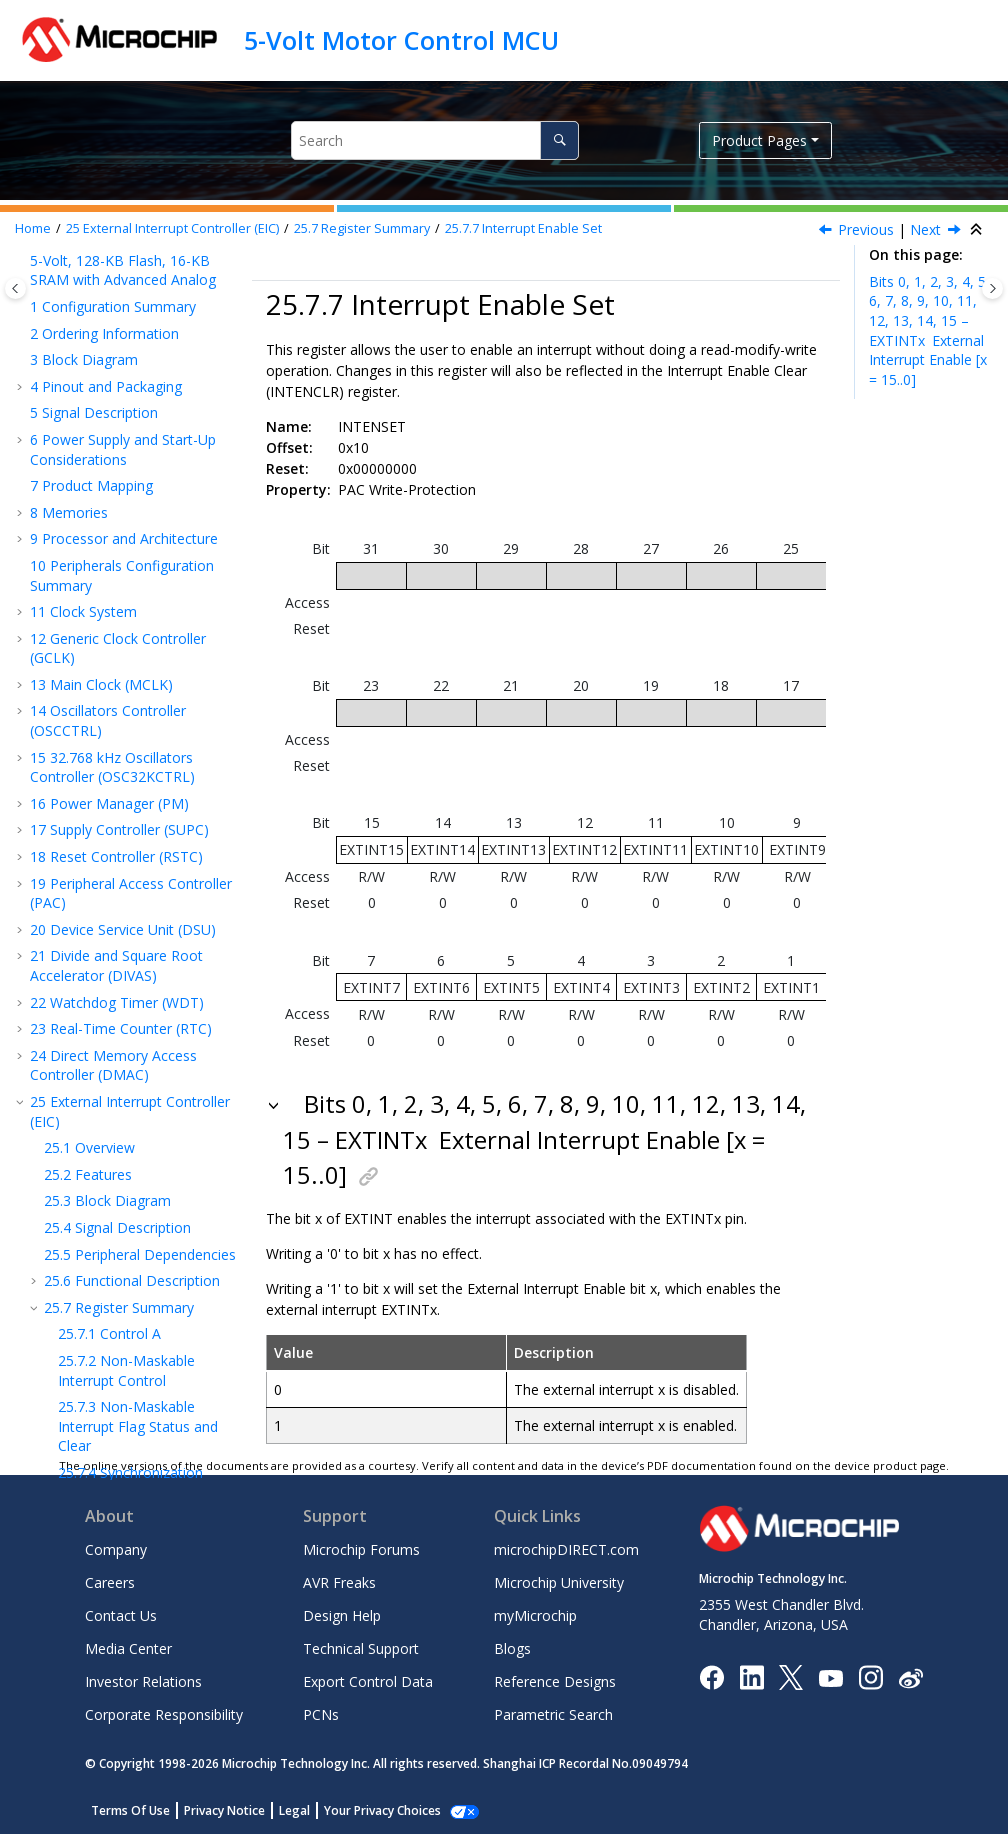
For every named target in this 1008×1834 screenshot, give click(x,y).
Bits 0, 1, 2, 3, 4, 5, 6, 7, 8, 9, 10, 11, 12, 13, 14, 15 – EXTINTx (929, 330)
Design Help (342, 1615)
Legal (294, 1810)
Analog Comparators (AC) (123, 1177)
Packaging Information (113, 1441)
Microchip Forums (361, 1549)
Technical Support (361, 1648)
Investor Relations (143, 1681)
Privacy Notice (224, 1810)
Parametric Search (553, 1714)
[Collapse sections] (978, 230)
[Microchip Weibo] (910, 1677)
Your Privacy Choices (382, 1810)
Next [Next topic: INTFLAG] (925, 229)
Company (116, 1549)
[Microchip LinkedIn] (751, 1676)
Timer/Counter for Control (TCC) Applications (125, 1002)
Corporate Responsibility (164, 1714)
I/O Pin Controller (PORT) (121, 708)
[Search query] (435, 140)
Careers (110, 1582)
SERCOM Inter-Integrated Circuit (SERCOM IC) (122, 929)
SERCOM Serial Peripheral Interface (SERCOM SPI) (123, 883)
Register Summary (362, 228)
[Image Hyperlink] (830, 1677)
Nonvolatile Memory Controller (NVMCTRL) (106, 672)
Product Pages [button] (759, 140)
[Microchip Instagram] (870, 1676)
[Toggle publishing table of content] (15, 288)
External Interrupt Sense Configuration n (139, 625)
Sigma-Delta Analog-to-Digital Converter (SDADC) (116, 1140)
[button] (50, 293)
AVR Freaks (339, 1582)
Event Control (123, 404)
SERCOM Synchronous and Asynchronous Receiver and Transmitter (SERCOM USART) (128, 827)
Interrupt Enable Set (523, 228)
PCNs (321, 1714)
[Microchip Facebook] (711, 1676)
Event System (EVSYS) (110, 734)
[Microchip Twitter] (791, 1676)
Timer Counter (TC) (102, 965)
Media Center (128, 1648)
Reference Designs (555, 1681)
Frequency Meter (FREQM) (126, 1296)
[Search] (559, 140)
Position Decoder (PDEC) (121, 1322)
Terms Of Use (130, 1810)
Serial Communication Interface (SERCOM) (111, 771)
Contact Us (121, 1615)
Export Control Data (368, 1681)
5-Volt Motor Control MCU (401, 40)
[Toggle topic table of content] (992, 288)
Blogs (512, 1648)
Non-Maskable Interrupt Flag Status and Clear (138, 312)
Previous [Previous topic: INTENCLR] (866, 229)
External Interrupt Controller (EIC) (172, 228)
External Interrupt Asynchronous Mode (135, 579)
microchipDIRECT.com (566, 1549)
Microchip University (559, 1582)
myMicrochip (535, 1615)
